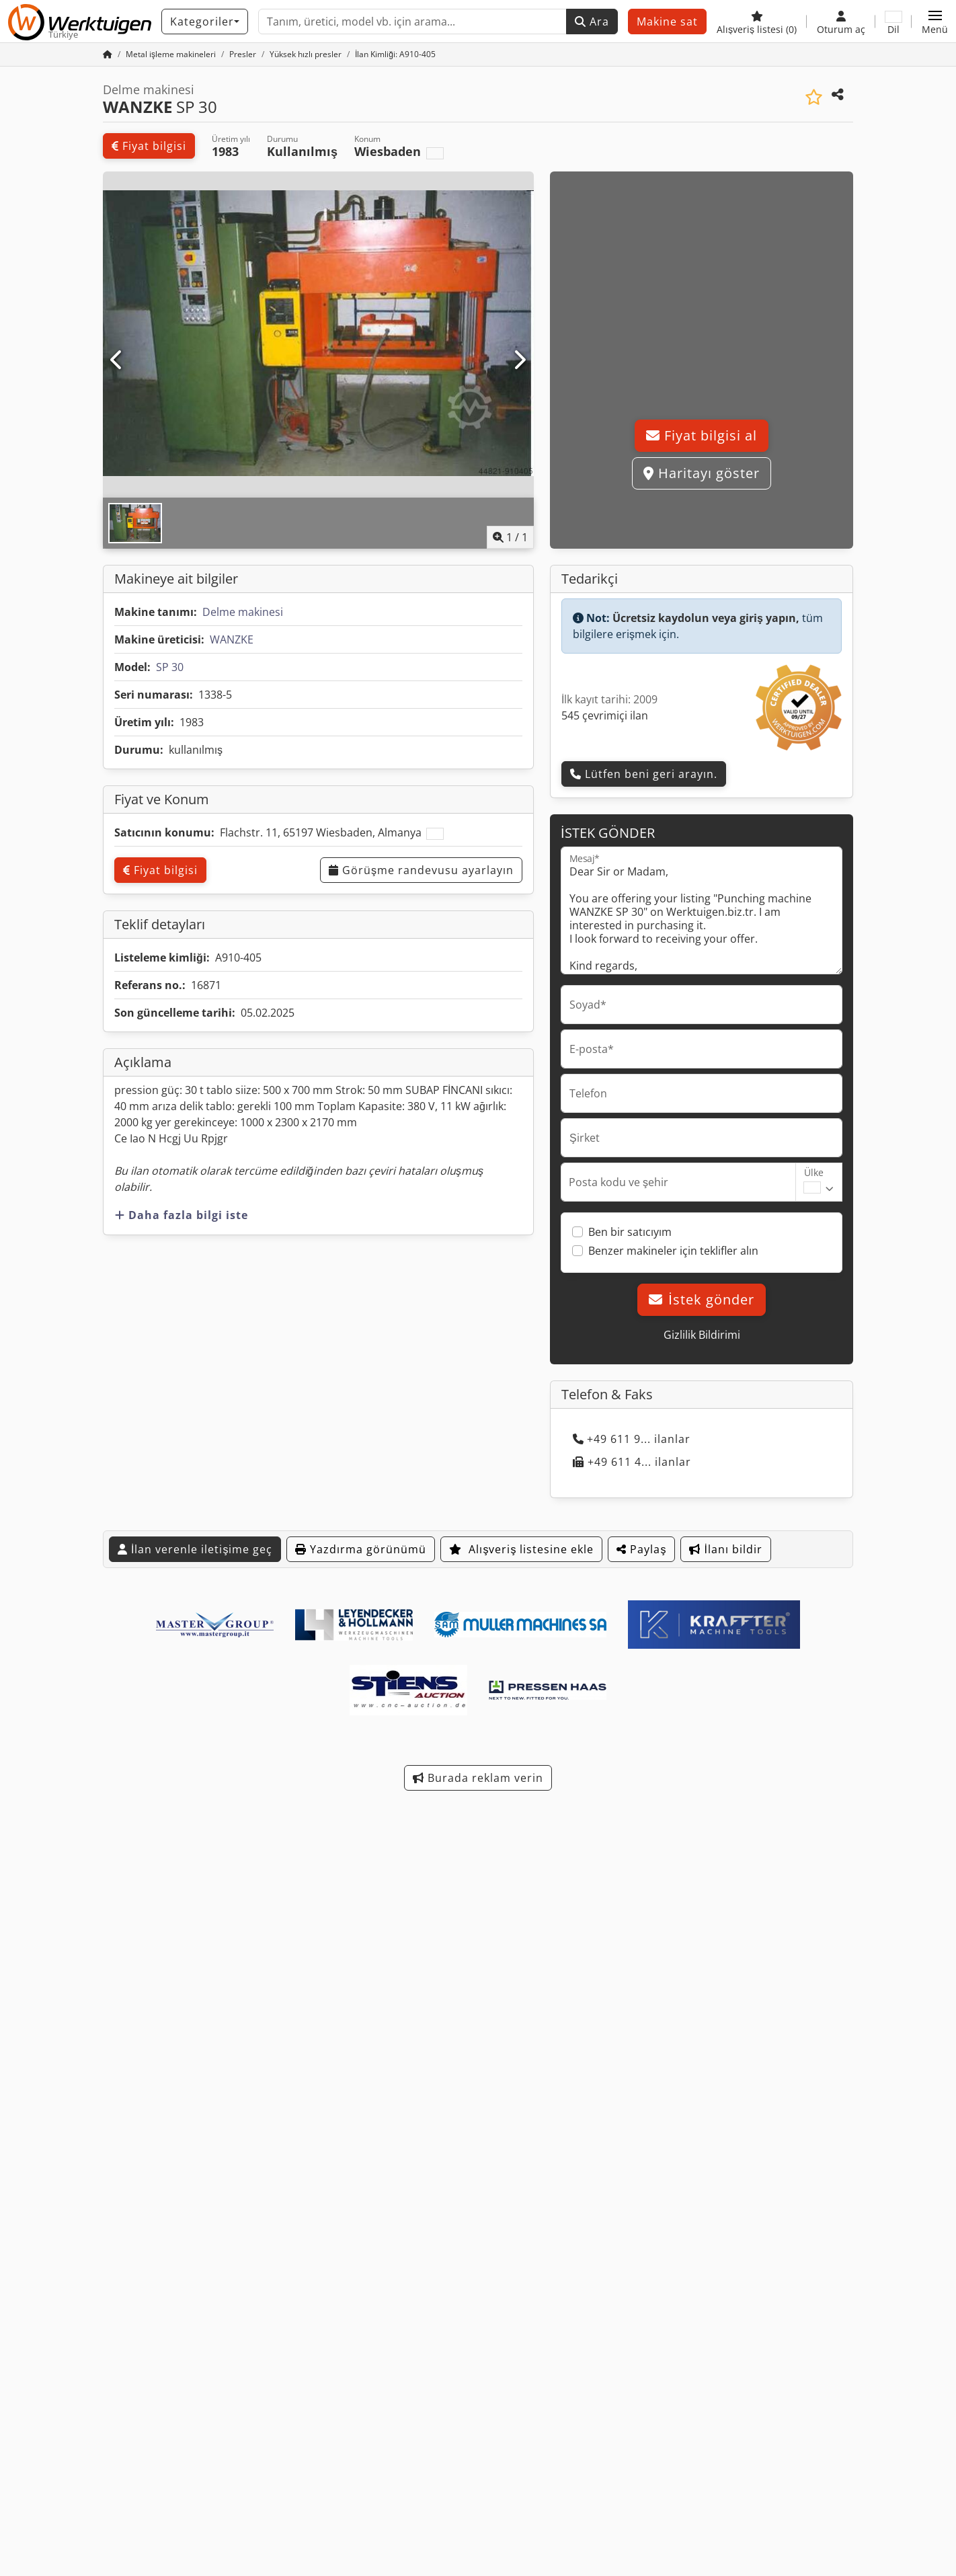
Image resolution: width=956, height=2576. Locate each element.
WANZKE (231, 639)
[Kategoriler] (204, 21)
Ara (592, 21)
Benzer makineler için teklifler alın (673, 1250)
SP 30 (170, 667)
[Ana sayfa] (107, 54)
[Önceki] (117, 360)
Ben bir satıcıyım (630, 1231)
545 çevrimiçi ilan (604, 715)
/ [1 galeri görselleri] (510, 537)
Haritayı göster (701, 473)
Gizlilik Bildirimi (702, 1334)
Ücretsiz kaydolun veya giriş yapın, (705, 618)
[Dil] (893, 21)
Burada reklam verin (478, 1777)
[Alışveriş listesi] (757, 21)
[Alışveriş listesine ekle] (814, 97)
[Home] (171, 54)
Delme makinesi (242, 611)
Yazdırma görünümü (360, 1549)
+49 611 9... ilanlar (631, 1439)
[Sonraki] (519, 360)
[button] (935, 21)
